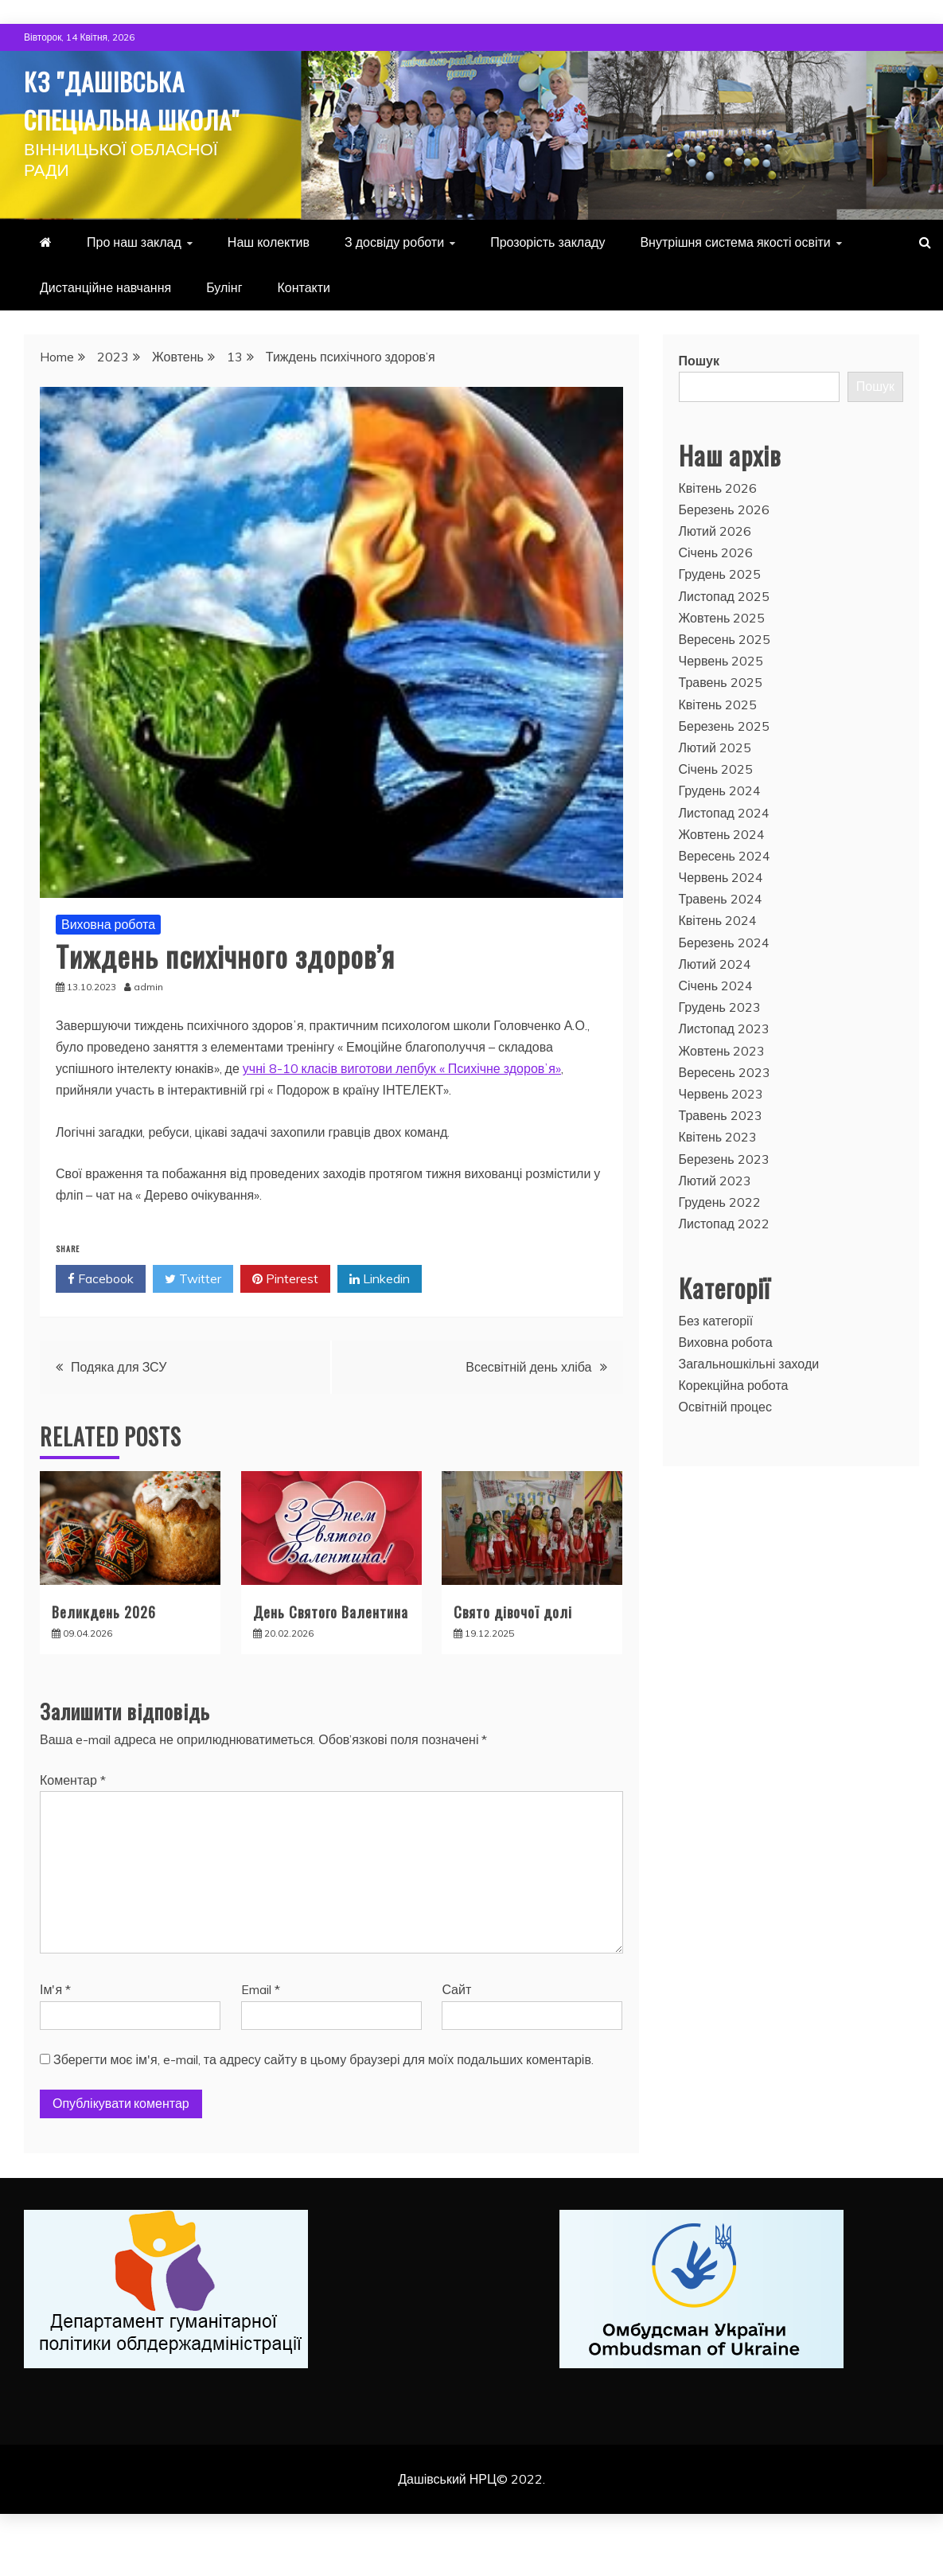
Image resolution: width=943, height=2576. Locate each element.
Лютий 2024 (715, 1002)
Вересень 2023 (724, 1110)
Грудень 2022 (720, 1240)
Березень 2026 (724, 548)
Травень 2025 (720, 720)
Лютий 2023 (715, 1219)
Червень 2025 (721, 699)
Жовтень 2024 (722, 872)
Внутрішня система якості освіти (735, 280)
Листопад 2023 (724, 1067)
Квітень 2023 (718, 1175)
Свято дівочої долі (513, 1650)
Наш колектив (269, 280)
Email (260, 2027)
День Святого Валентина (330, 1650)
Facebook (101, 1317)
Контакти (304, 326)
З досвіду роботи (394, 280)
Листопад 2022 (724, 1262)
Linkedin (379, 1317)
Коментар (73, 1818)
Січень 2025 (716, 807)
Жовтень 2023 (722, 1089)
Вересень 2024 (724, 894)
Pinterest (285, 1317)
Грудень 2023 (720, 1045)
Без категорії (716, 1359)
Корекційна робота (734, 1423)
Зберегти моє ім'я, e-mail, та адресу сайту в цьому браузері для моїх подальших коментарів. (323, 2098)
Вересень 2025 (724, 677)
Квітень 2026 (718, 526)
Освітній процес (726, 1445)
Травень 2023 (720, 1153)
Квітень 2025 (718, 743)
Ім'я (55, 2027)
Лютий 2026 (715, 569)
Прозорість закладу (547, 280)
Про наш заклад (134, 280)
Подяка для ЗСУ (118, 1405)
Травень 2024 (720, 937)
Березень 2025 (724, 764)
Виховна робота (108, 962)
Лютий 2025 (715, 786)
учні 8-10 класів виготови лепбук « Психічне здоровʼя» (402, 1106)
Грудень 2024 (720, 829)
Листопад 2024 (724, 851)
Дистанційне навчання (105, 326)
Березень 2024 (724, 981)
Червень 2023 (721, 1132)
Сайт (456, 2027)
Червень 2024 (721, 915)
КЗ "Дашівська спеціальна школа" (128, 116)
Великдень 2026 (104, 1650)
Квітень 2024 (718, 958)
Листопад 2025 (724, 634)
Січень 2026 (716, 591)
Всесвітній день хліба (528, 1405)
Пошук (699, 399)
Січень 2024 (716, 1024)
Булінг (224, 326)
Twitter (193, 1317)
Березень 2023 (724, 1197)
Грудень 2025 (720, 612)
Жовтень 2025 (722, 656)
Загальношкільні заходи (749, 1402)
